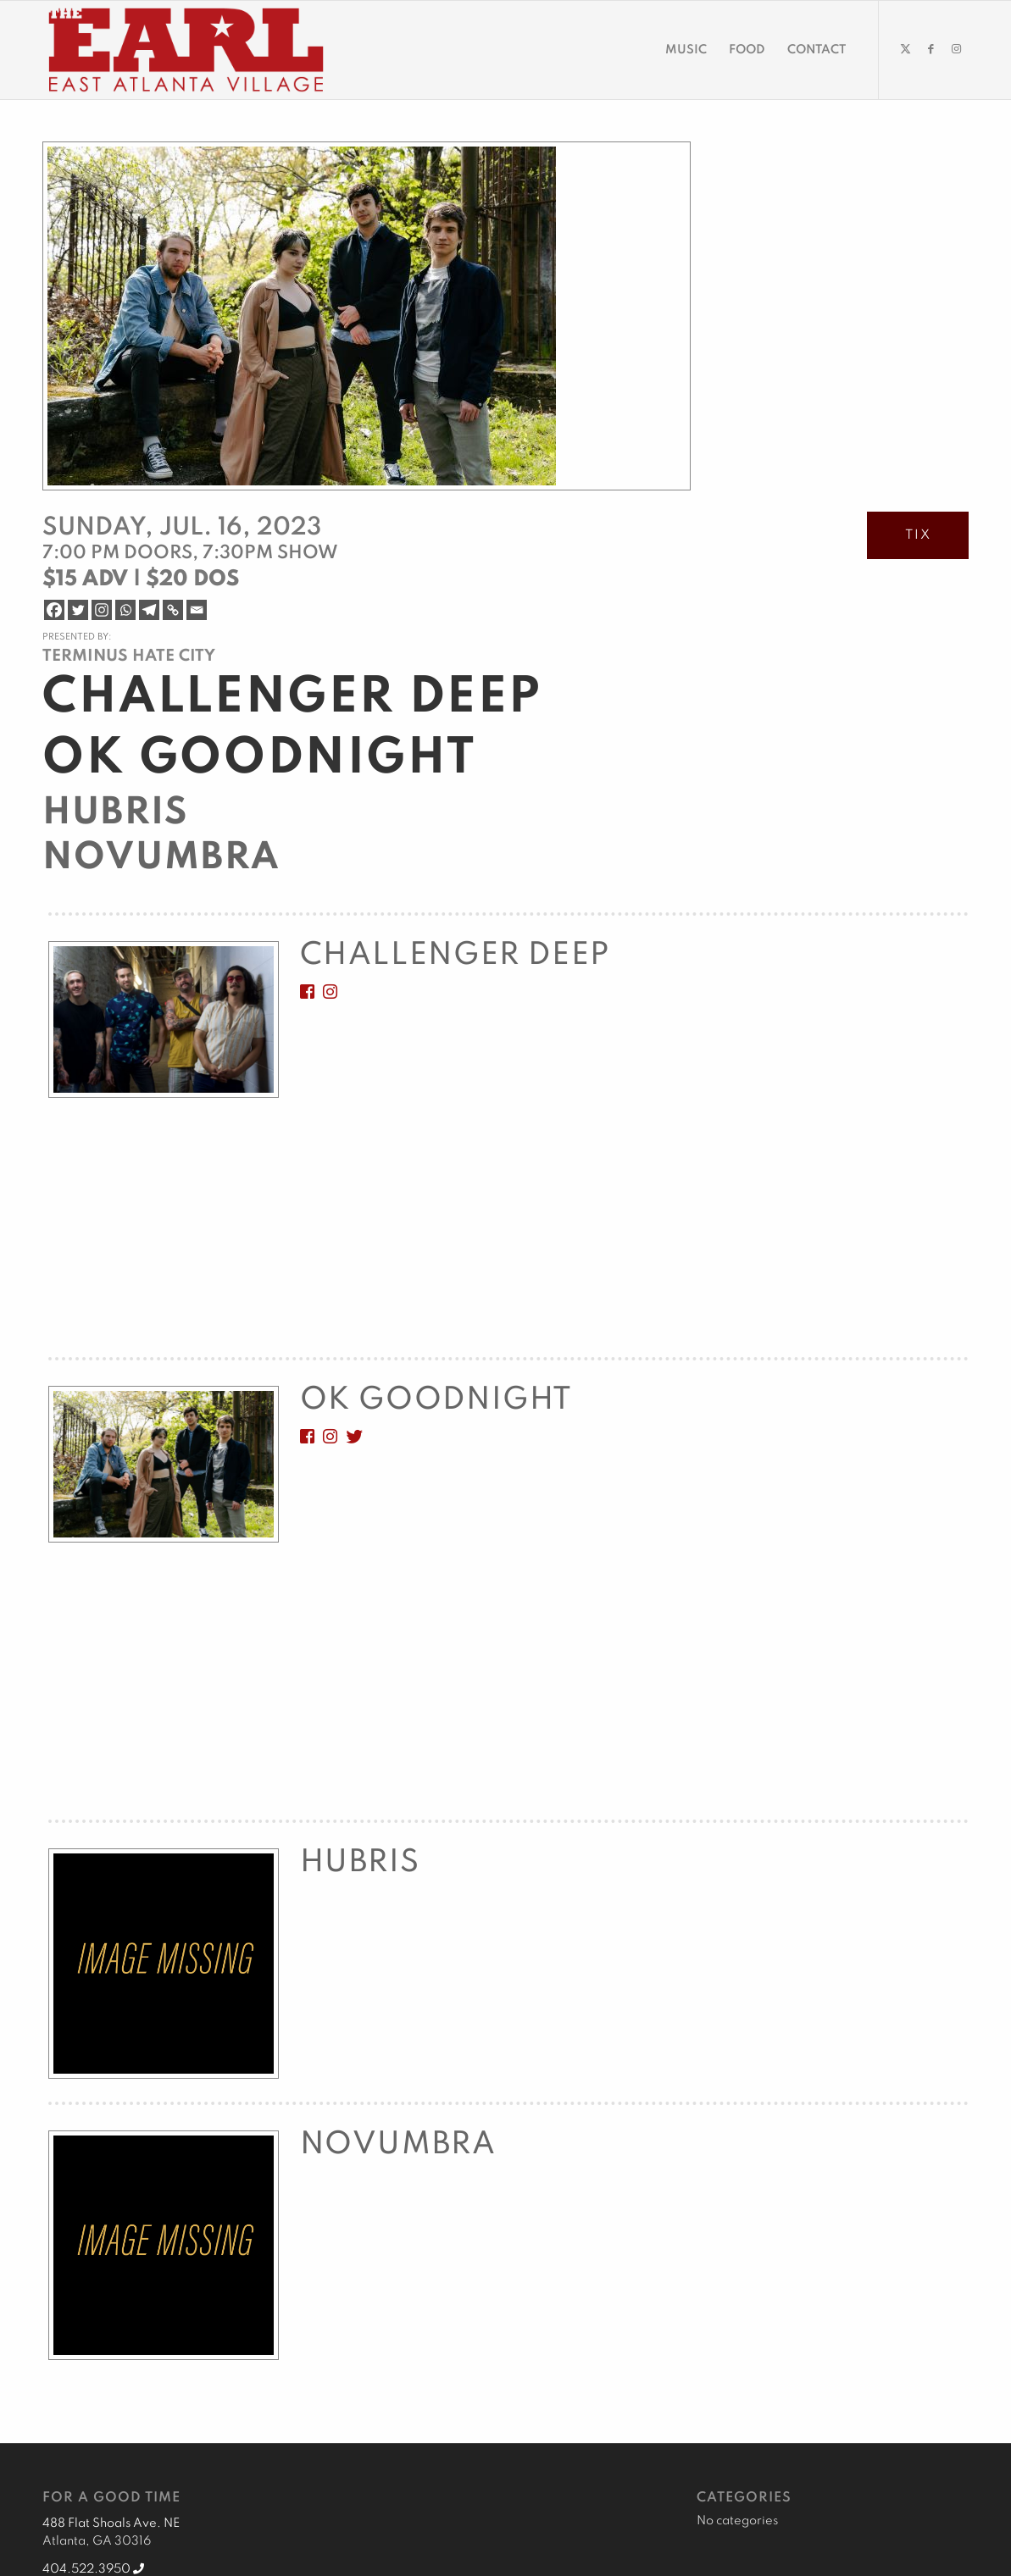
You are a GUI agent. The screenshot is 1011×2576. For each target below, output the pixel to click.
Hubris (115, 813)
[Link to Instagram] (956, 49)
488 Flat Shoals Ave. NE (111, 2523)
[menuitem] (686, 50)
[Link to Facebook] (930, 49)
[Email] (196, 610)
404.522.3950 (93, 2569)
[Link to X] (905, 49)
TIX (918, 535)
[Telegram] (149, 610)
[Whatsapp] (125, 610)
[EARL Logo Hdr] (186, 50)
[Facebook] (54, 610)
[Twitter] (78, 610)
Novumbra (161, 858)
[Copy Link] (173, 610)
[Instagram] (102, 610)
